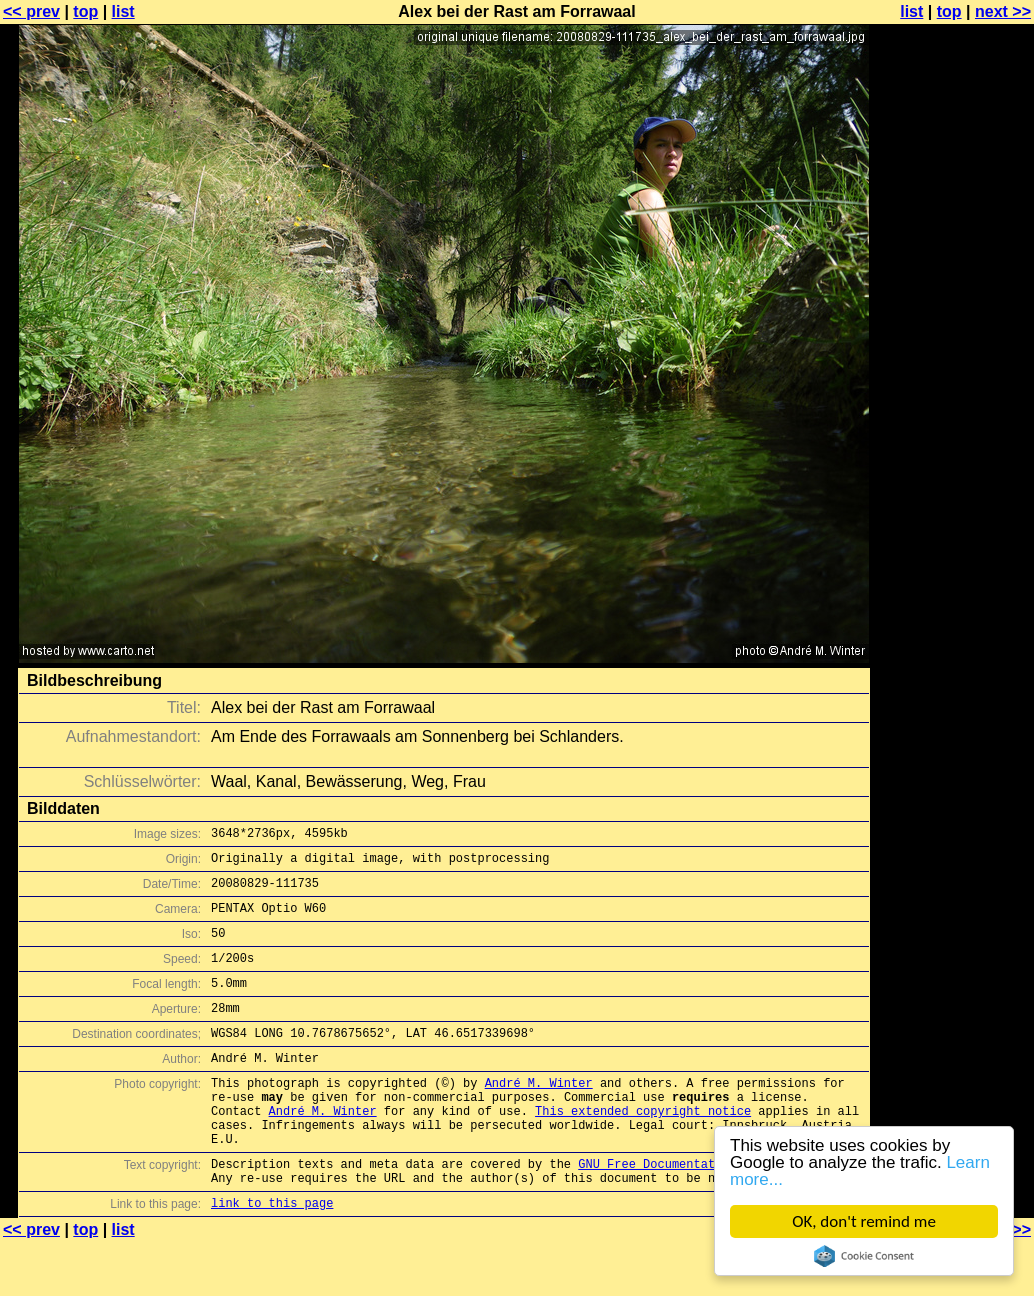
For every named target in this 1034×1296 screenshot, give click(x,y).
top (85, 11)
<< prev (31, 11)
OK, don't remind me (864, 1221)
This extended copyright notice (643, 1149)
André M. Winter (539, 1115)
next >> (1003, 11)
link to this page (272, 1256)
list (123, 11)
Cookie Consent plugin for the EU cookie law (864, 1256)
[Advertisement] (953, 495)
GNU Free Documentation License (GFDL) (711, 1211)
